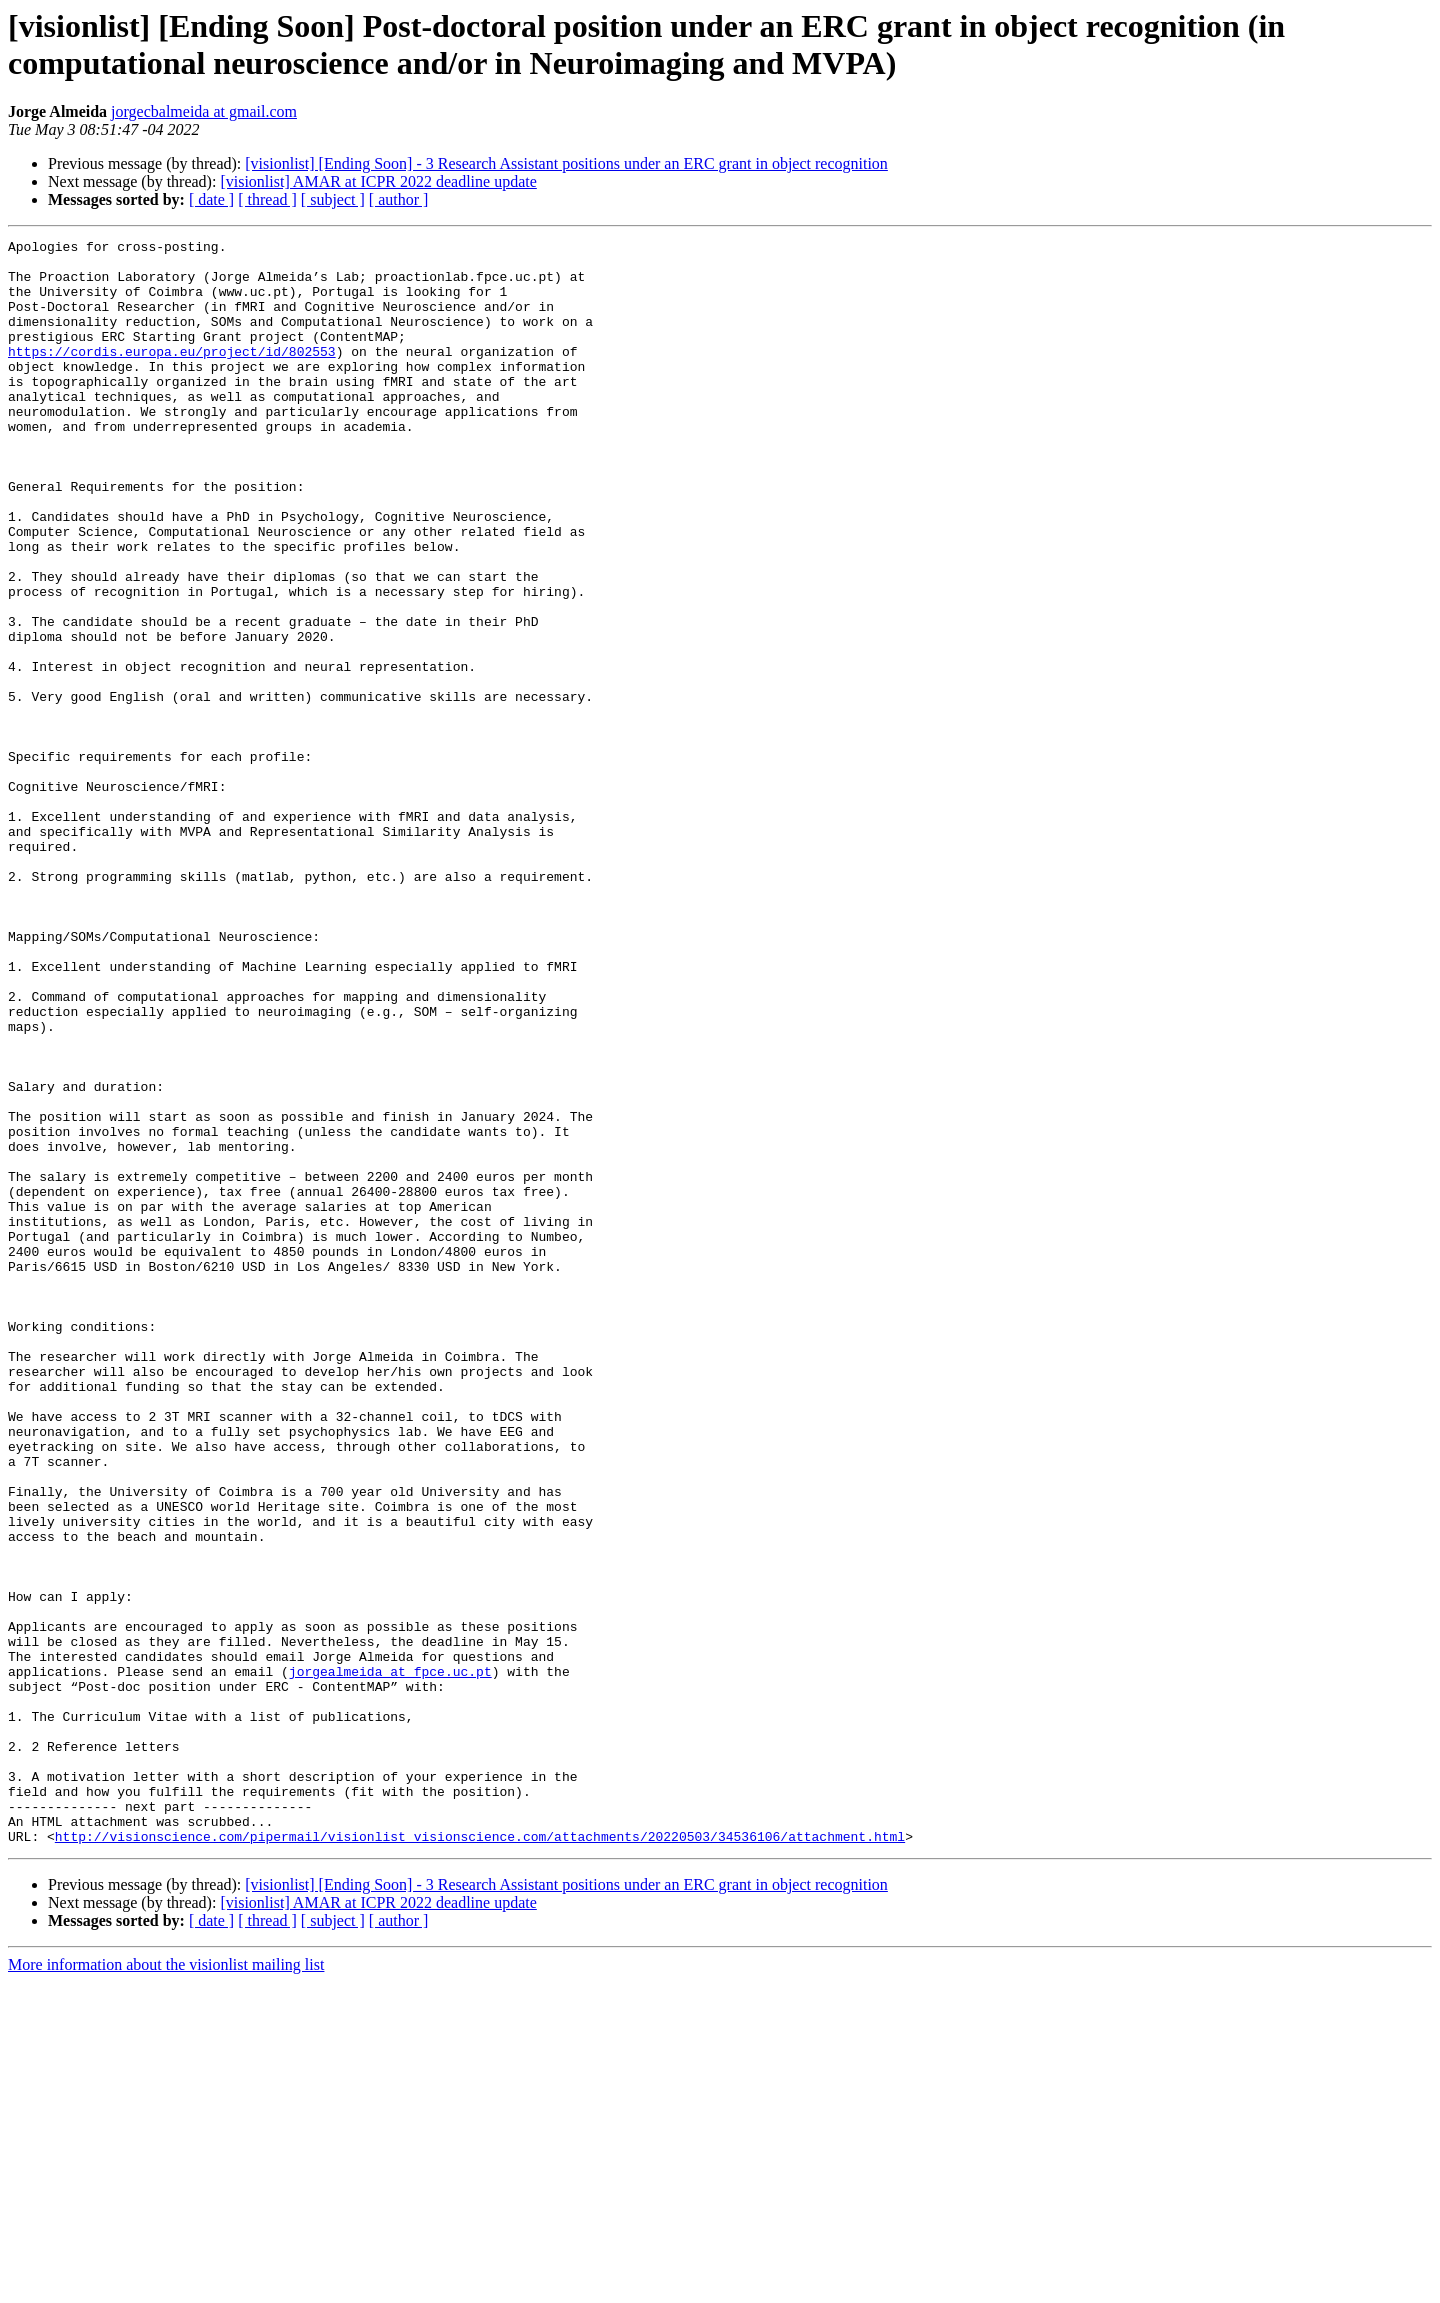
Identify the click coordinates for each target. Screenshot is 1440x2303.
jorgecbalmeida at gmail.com (204, 111)
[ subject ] (333, 199)
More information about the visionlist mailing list (166, 2285)
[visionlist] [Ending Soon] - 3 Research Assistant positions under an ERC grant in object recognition (566, 163)
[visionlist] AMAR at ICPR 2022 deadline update (378, 181)
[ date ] (211, 199)
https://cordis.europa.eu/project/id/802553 (172, 375)
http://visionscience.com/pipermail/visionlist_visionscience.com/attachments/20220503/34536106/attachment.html (480, 2157)
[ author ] (399, 199)
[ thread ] (267, 199)
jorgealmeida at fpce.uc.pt (390, 1959)
